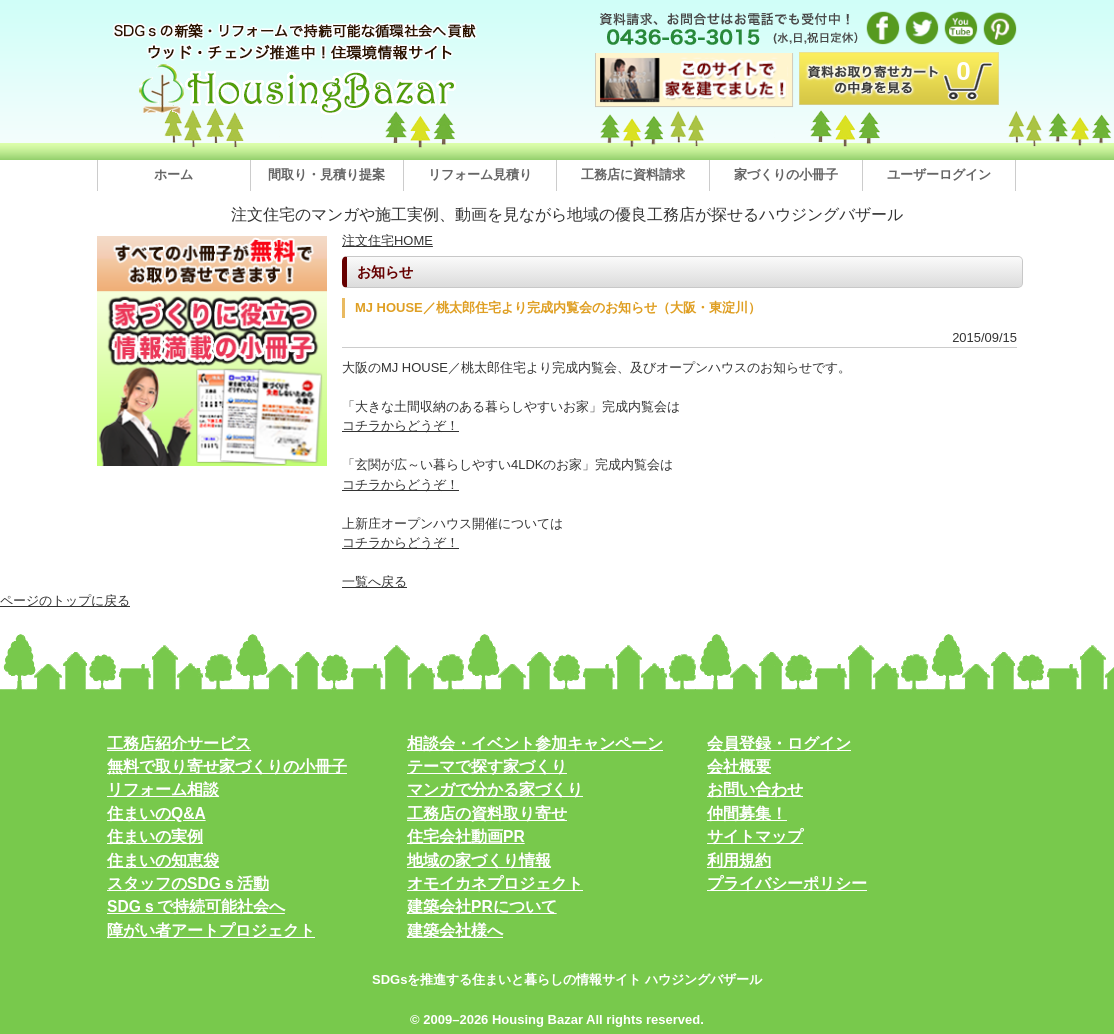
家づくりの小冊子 (786, 174)
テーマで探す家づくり (487, 766)
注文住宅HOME (387, 240)
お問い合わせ (755, 789)
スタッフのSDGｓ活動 (188, 883)
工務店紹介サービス (179, 743)
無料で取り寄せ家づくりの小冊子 (227, 766)
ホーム (173, 174)
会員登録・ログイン (779, 743)
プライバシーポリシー (787, 883)
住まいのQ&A (156, 813)
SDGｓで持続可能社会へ (196, 906)
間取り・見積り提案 (326, 174)
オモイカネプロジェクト (495, 883)
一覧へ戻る (374, 581)
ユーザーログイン (939, 174)
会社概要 (739, 766)
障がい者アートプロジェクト (211, 930)
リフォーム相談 (163, 789)
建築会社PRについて (482, 906)
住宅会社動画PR (466, 836)
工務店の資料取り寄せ (487, 813)
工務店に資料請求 (633, 174)
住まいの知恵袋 (163, 860)
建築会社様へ (455, 930)
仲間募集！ (747, 813)
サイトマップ (755, 836)
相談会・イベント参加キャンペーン (535, 743)
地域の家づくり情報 (479, 860)
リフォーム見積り (480, 174)
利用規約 (739, 860)
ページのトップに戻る (65, 600)
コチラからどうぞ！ (400, 425)
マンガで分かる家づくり (495, 789)
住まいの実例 (155, 836)
